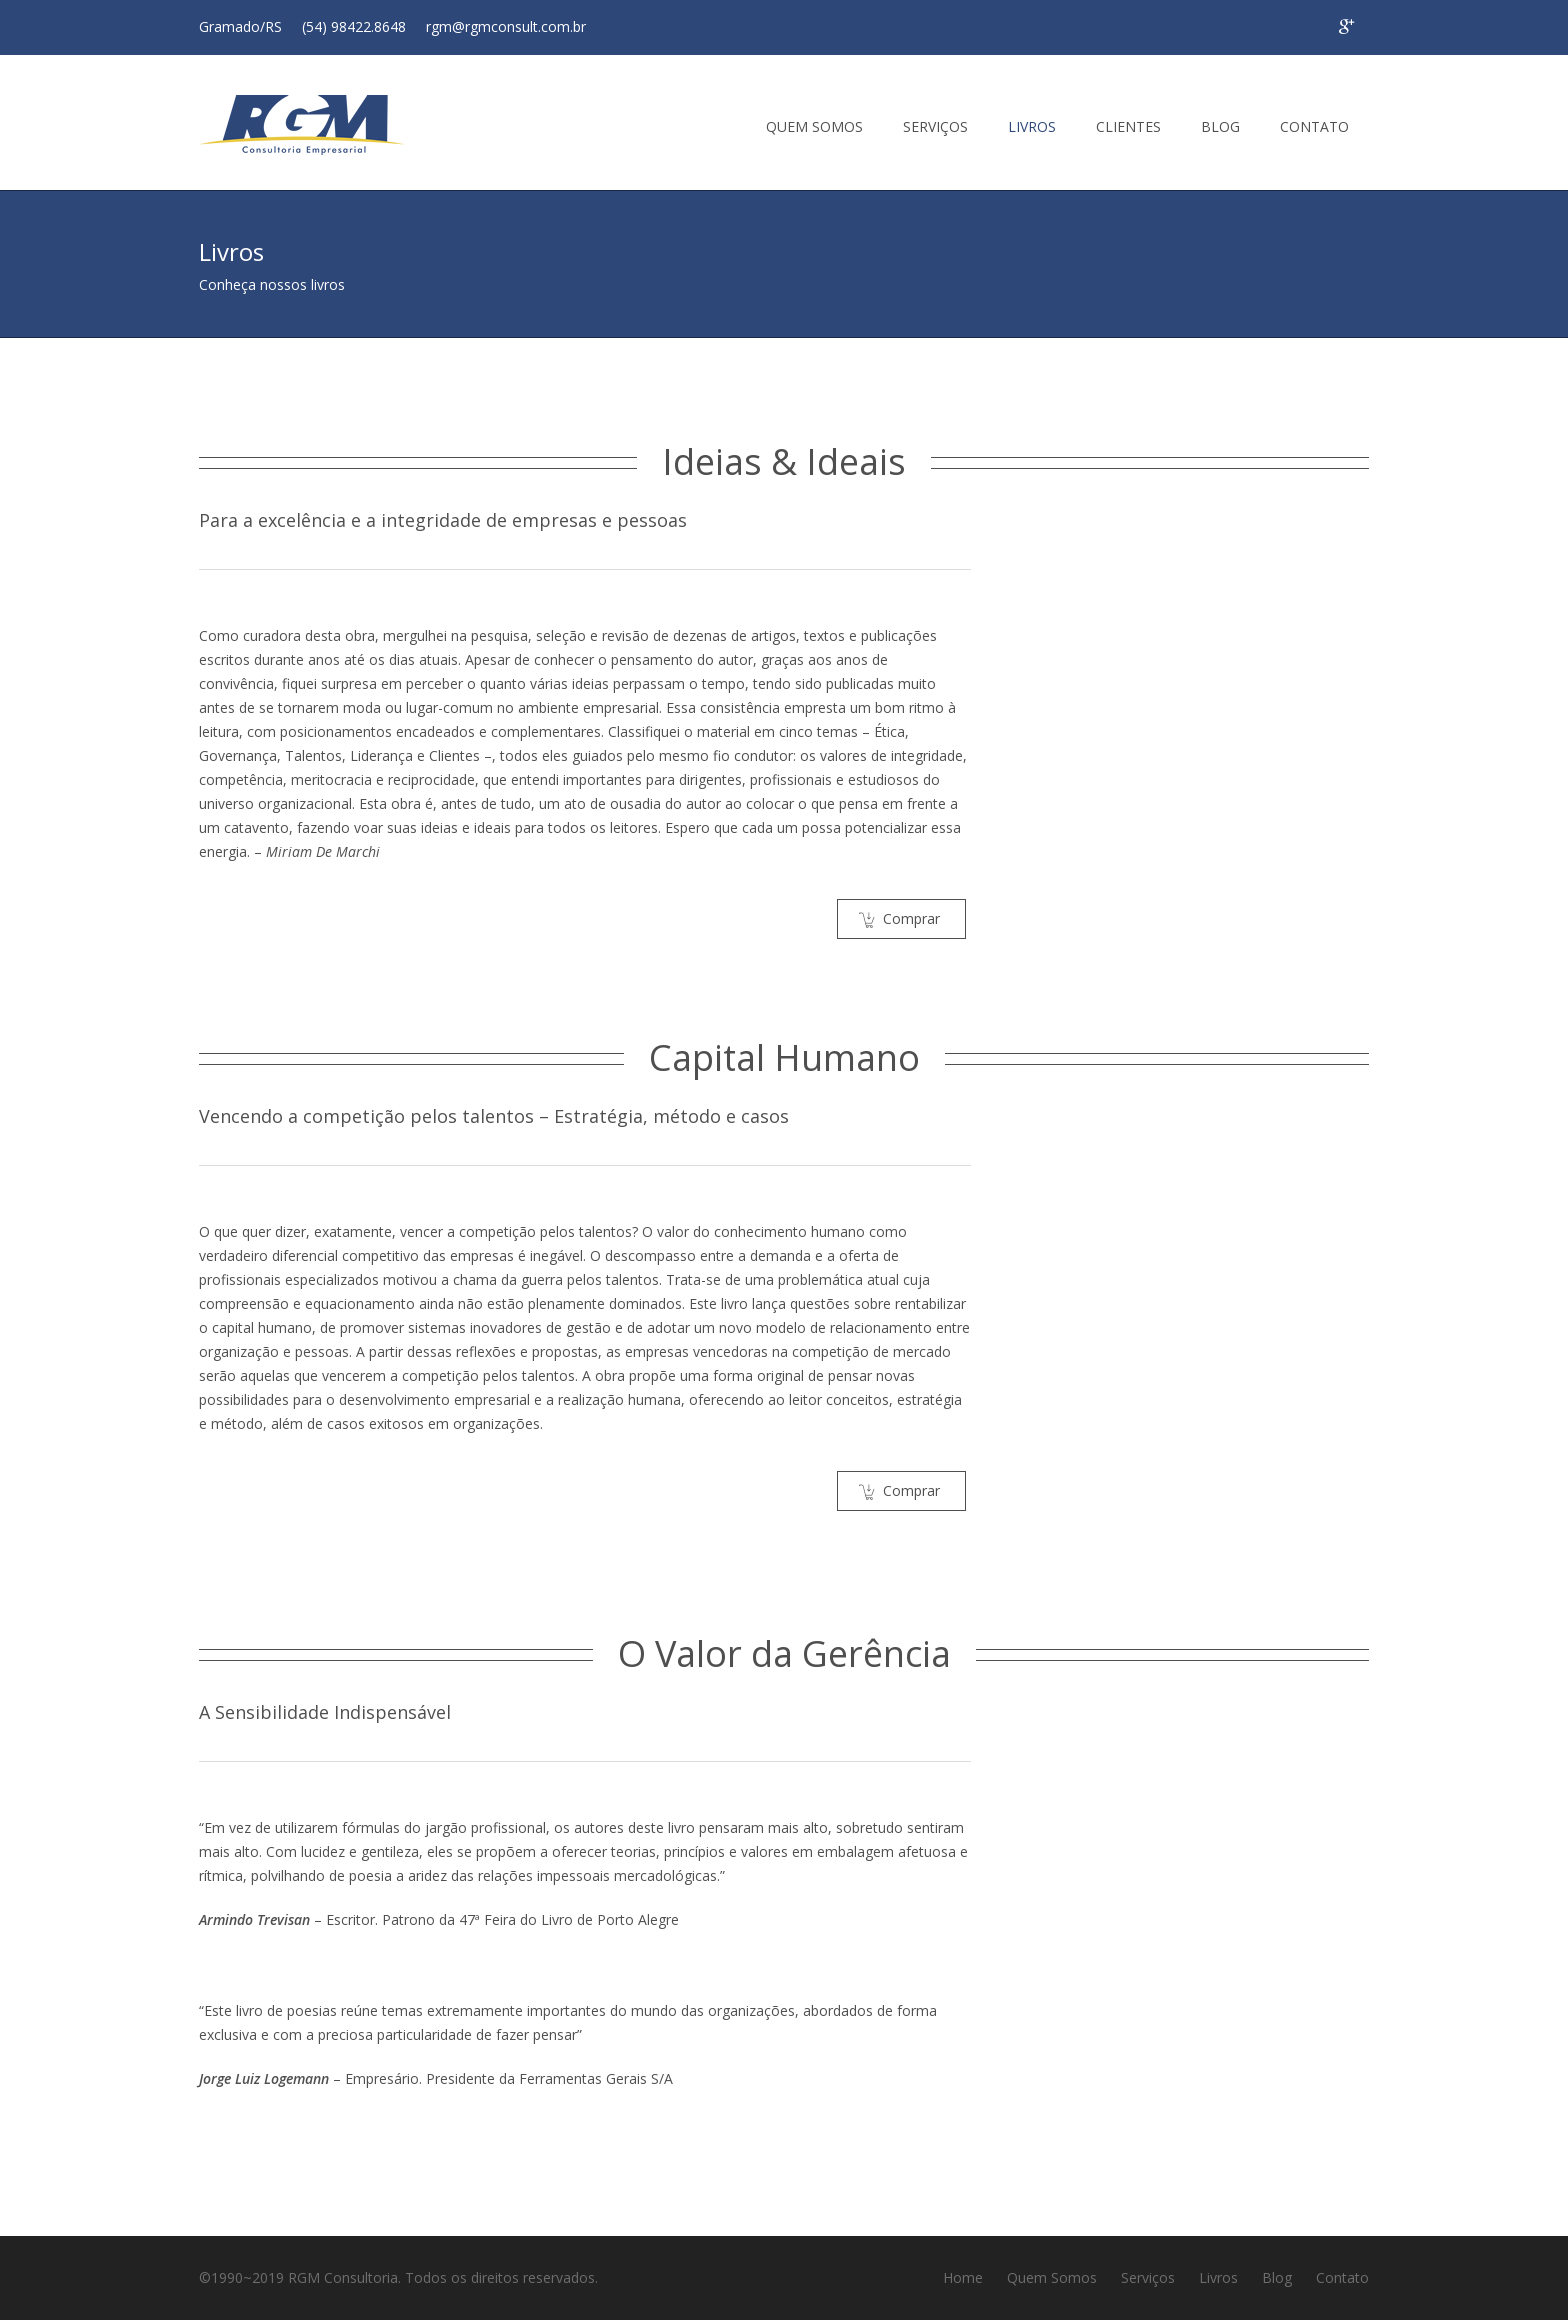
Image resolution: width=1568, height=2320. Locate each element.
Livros (1218, 2277)
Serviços (1148, 2277)
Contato (1342, 2277)
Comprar (899, 918)
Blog (1277, 2277)
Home (963, 2277)
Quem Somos (1052, 2277)
